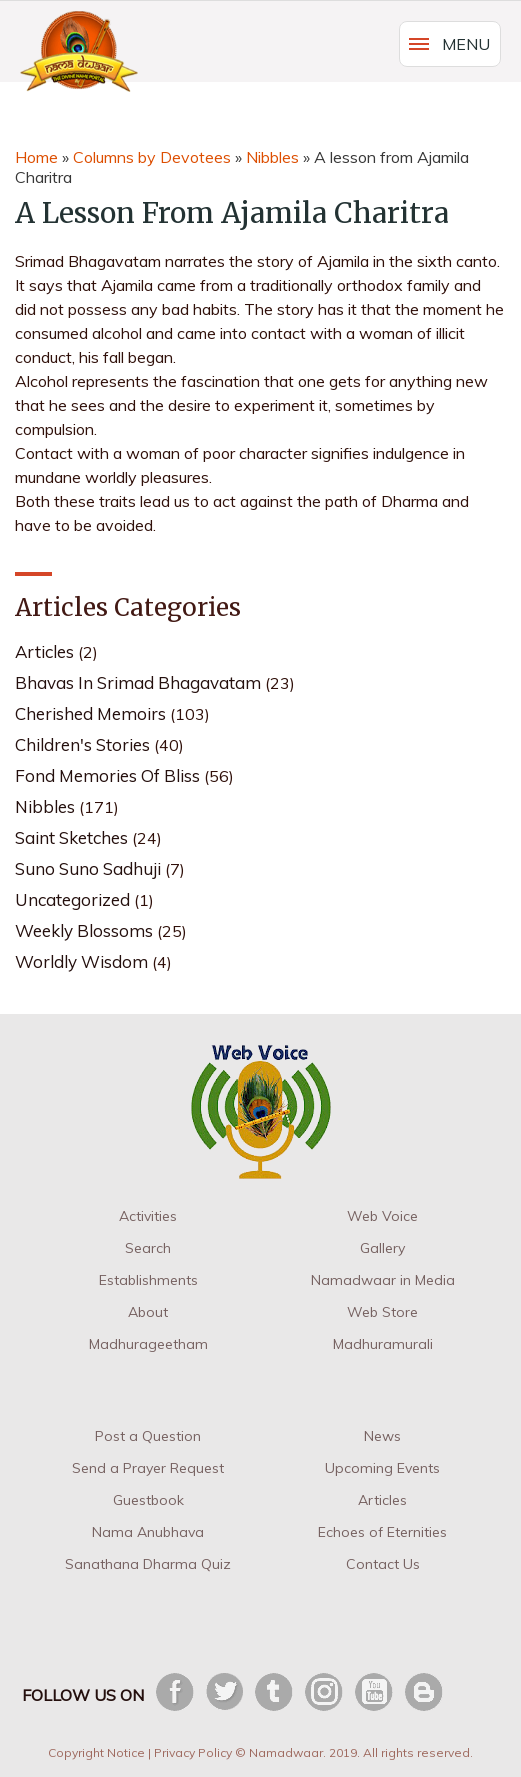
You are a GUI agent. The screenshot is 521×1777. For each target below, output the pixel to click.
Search (148, 1248)
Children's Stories (82, 744)
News (382, 1436)
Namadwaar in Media (383, 1280)
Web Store (382, 1312)
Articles (44, 651)
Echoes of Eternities (382, 1532)
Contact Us (383, 1564)
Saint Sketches (71, 837)
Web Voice (382, 1216)
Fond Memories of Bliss (107, 775)
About (148, 1312)
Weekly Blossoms (84, 930)
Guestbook (148, 1500)
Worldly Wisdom (81, 961)
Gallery (382, 1248)
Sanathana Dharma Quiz (148, 1564)
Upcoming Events (382, 1468)
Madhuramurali (383, 1344)
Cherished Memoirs (90, 713)
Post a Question (148, 1436)
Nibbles (272, 157)
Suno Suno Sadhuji (88, 868)
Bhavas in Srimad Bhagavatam (138, 682)
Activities (148, 1216)
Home (36, 157)
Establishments (148, 1280)
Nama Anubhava (148, 1532)
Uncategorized (72, 899)
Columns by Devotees (152, 157)
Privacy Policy (193, 1752)
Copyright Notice (96, 1752)
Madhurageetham (148, 1344)
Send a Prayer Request (148, 1468)
